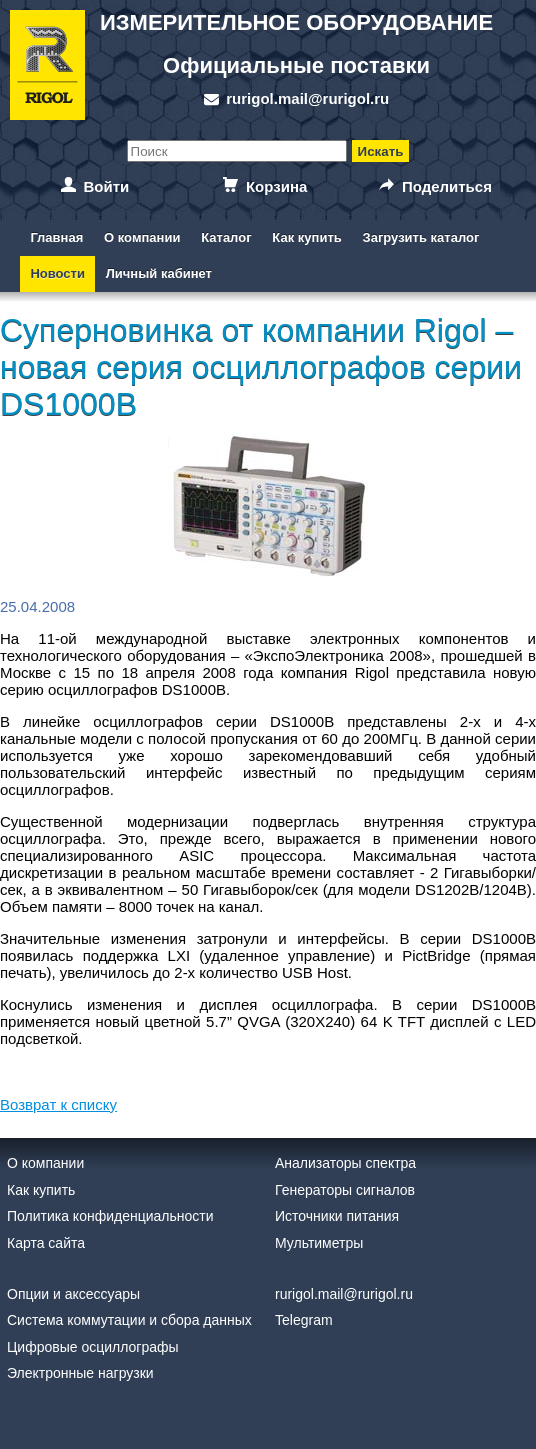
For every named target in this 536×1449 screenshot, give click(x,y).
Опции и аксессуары (73, 1294)
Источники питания (337, 1216)
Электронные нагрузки (80, 1373)
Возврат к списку (58, 1104)
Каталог (226, 237)
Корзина (276, 186)
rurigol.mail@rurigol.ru (307, 98)
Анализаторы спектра (345, 1163)
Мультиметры (319, 1243)
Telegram (304, 1320)
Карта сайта (46, 1243)
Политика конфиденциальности (110, 1216)
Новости (57, 273)
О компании (142, 237)
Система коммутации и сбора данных (129, 1320)
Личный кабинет (159, 273)
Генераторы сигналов (345, 1190)
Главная (56, 237)
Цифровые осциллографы (93, 1347)
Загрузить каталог (421, 237)
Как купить (306, 237)
